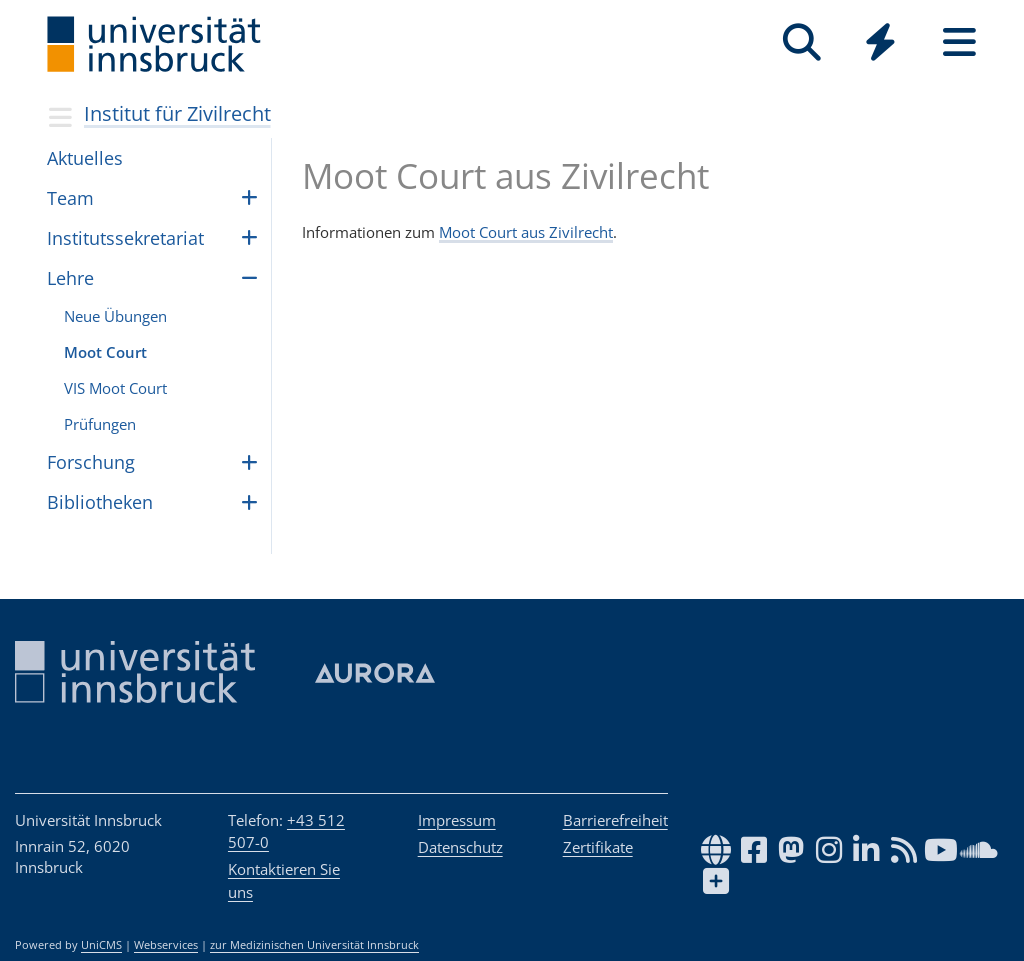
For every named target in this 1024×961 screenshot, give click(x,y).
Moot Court (105, 352)
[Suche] (801, 42)
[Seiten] (959, 42)
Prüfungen (100, 424)
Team (70, 198)
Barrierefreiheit (615, 820)
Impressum (457, 820)
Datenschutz (460, 847)
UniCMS (101, 945)
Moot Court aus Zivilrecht (526, 232)
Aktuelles (85, 158)
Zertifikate (598, 847)
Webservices (166, 945)
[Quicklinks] (880, 42)
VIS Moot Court (115, 388)
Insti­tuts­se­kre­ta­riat (125, 238)
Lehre (70, 278)
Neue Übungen (115, 316)
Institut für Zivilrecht (177, 113)
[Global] (880, 44)
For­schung (91, 462)
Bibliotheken (100, 502)
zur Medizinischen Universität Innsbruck (314, 945)
